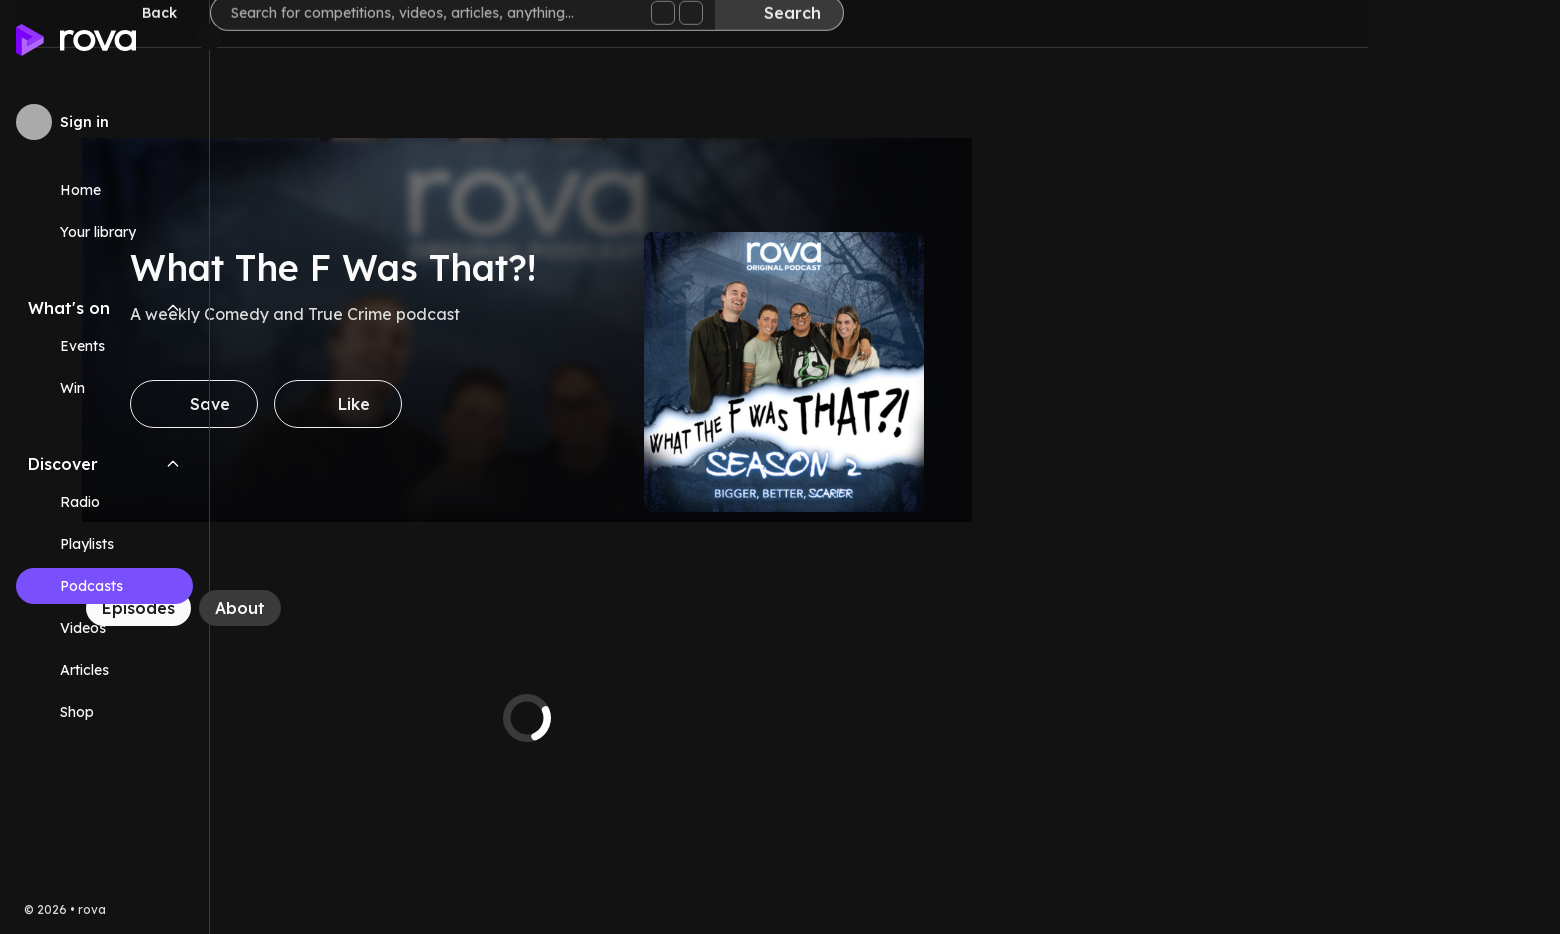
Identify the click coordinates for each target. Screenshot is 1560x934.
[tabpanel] (719, 718)
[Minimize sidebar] (209, 37)
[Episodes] (330, 608)
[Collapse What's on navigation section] (173, 308)
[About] (432, 608)
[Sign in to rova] (104, 122)
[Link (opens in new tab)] (104, 712)
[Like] (530, 404)
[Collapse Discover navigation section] (173, 464)
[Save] (386, 404)
